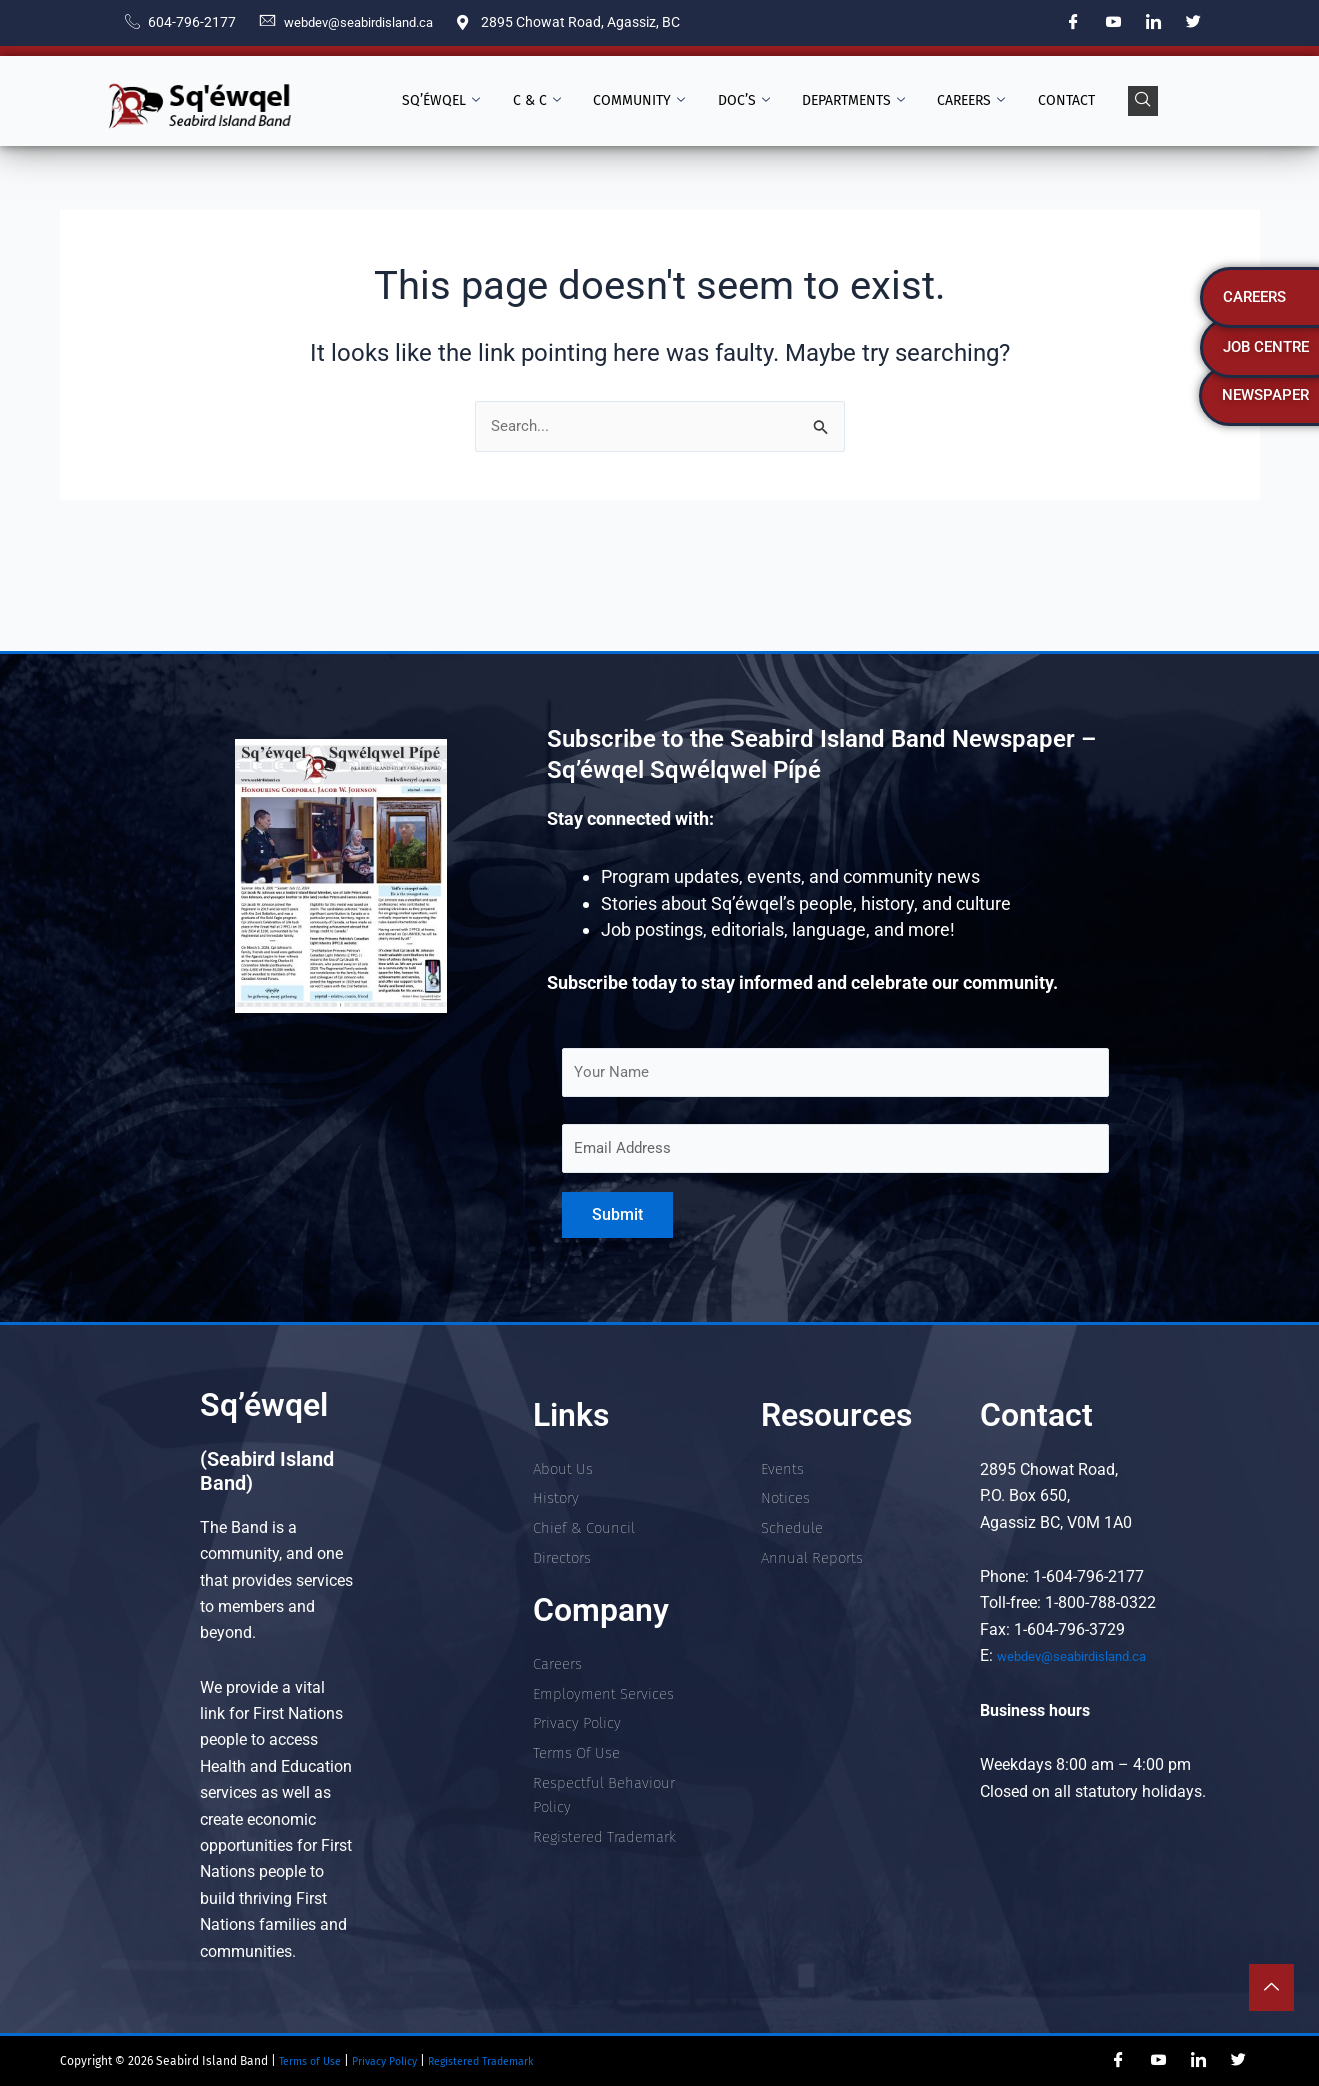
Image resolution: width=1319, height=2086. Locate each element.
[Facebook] (1074, 23)
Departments (847, 101)
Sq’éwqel (461, 101)
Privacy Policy (400, 2061)
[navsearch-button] (1121, 101)
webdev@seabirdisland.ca (1089, 1655)
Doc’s (744, 101)
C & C (550, 101)
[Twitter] (1194, 23)
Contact (1047, 100)
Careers (959, 101)
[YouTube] (1114, 23)
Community (646, 101)
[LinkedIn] (1154, 23)
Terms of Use (313, 2061)
